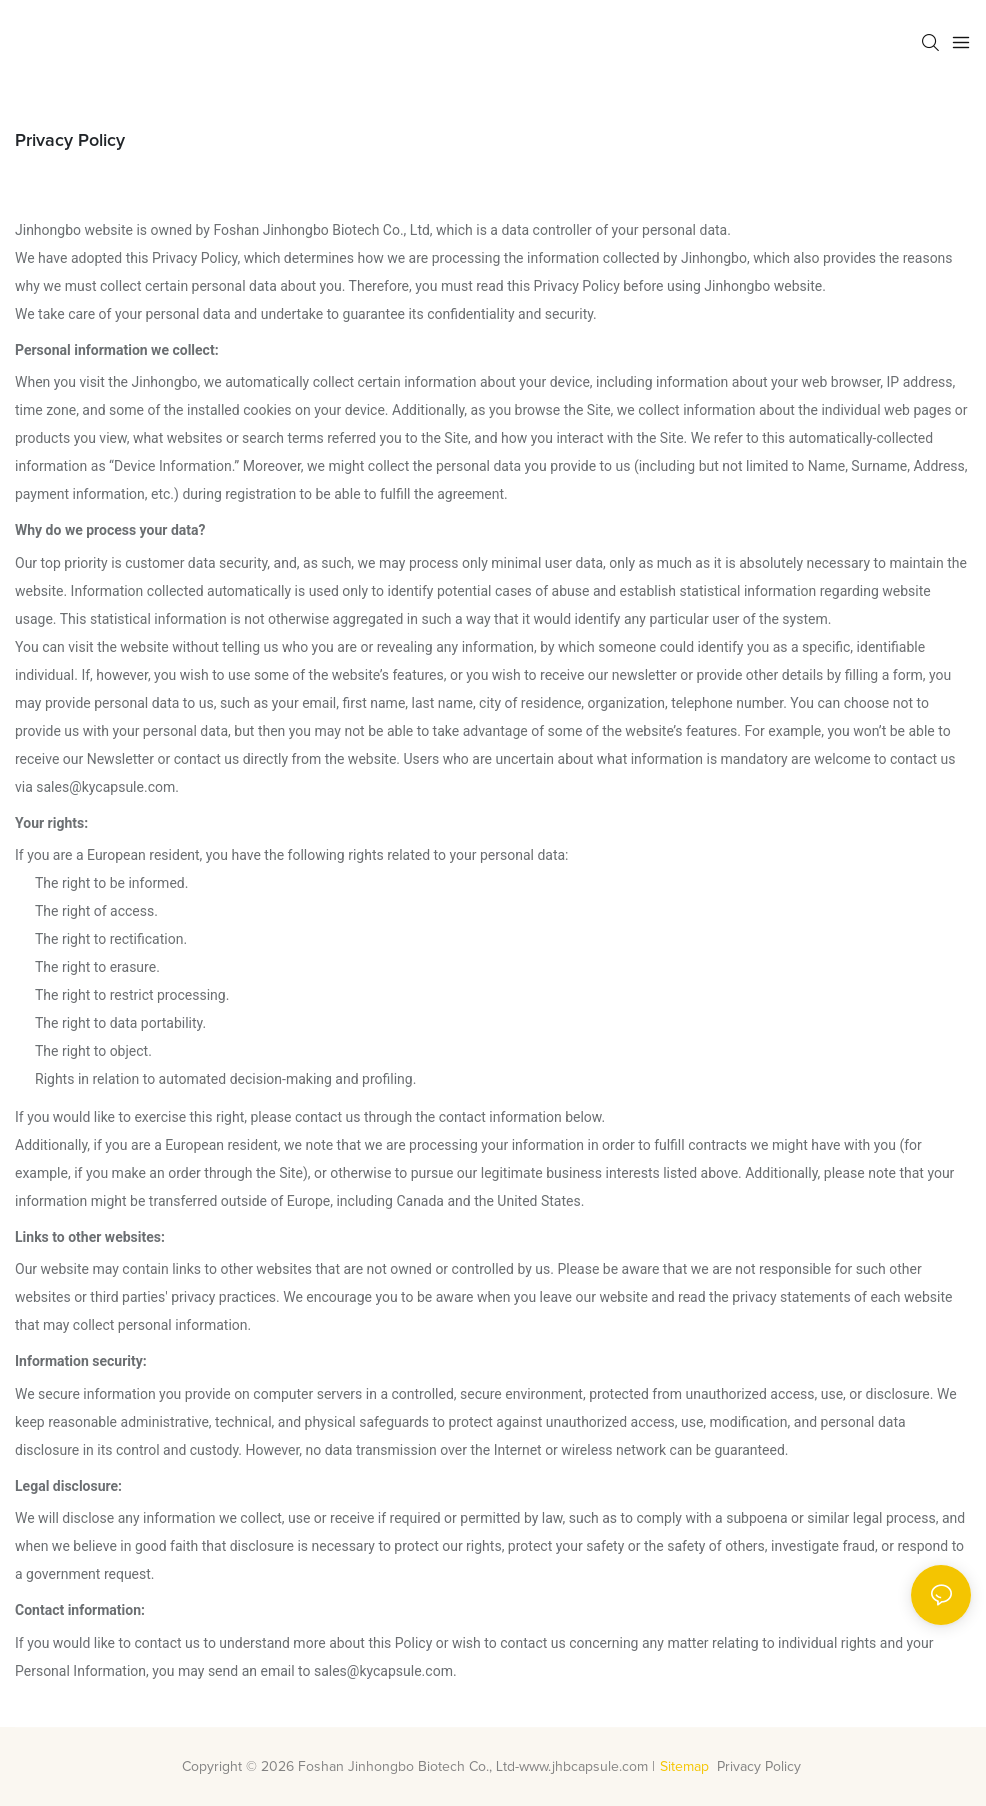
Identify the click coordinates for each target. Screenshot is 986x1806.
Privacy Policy (761, 1767)
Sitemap (684, 1767)
